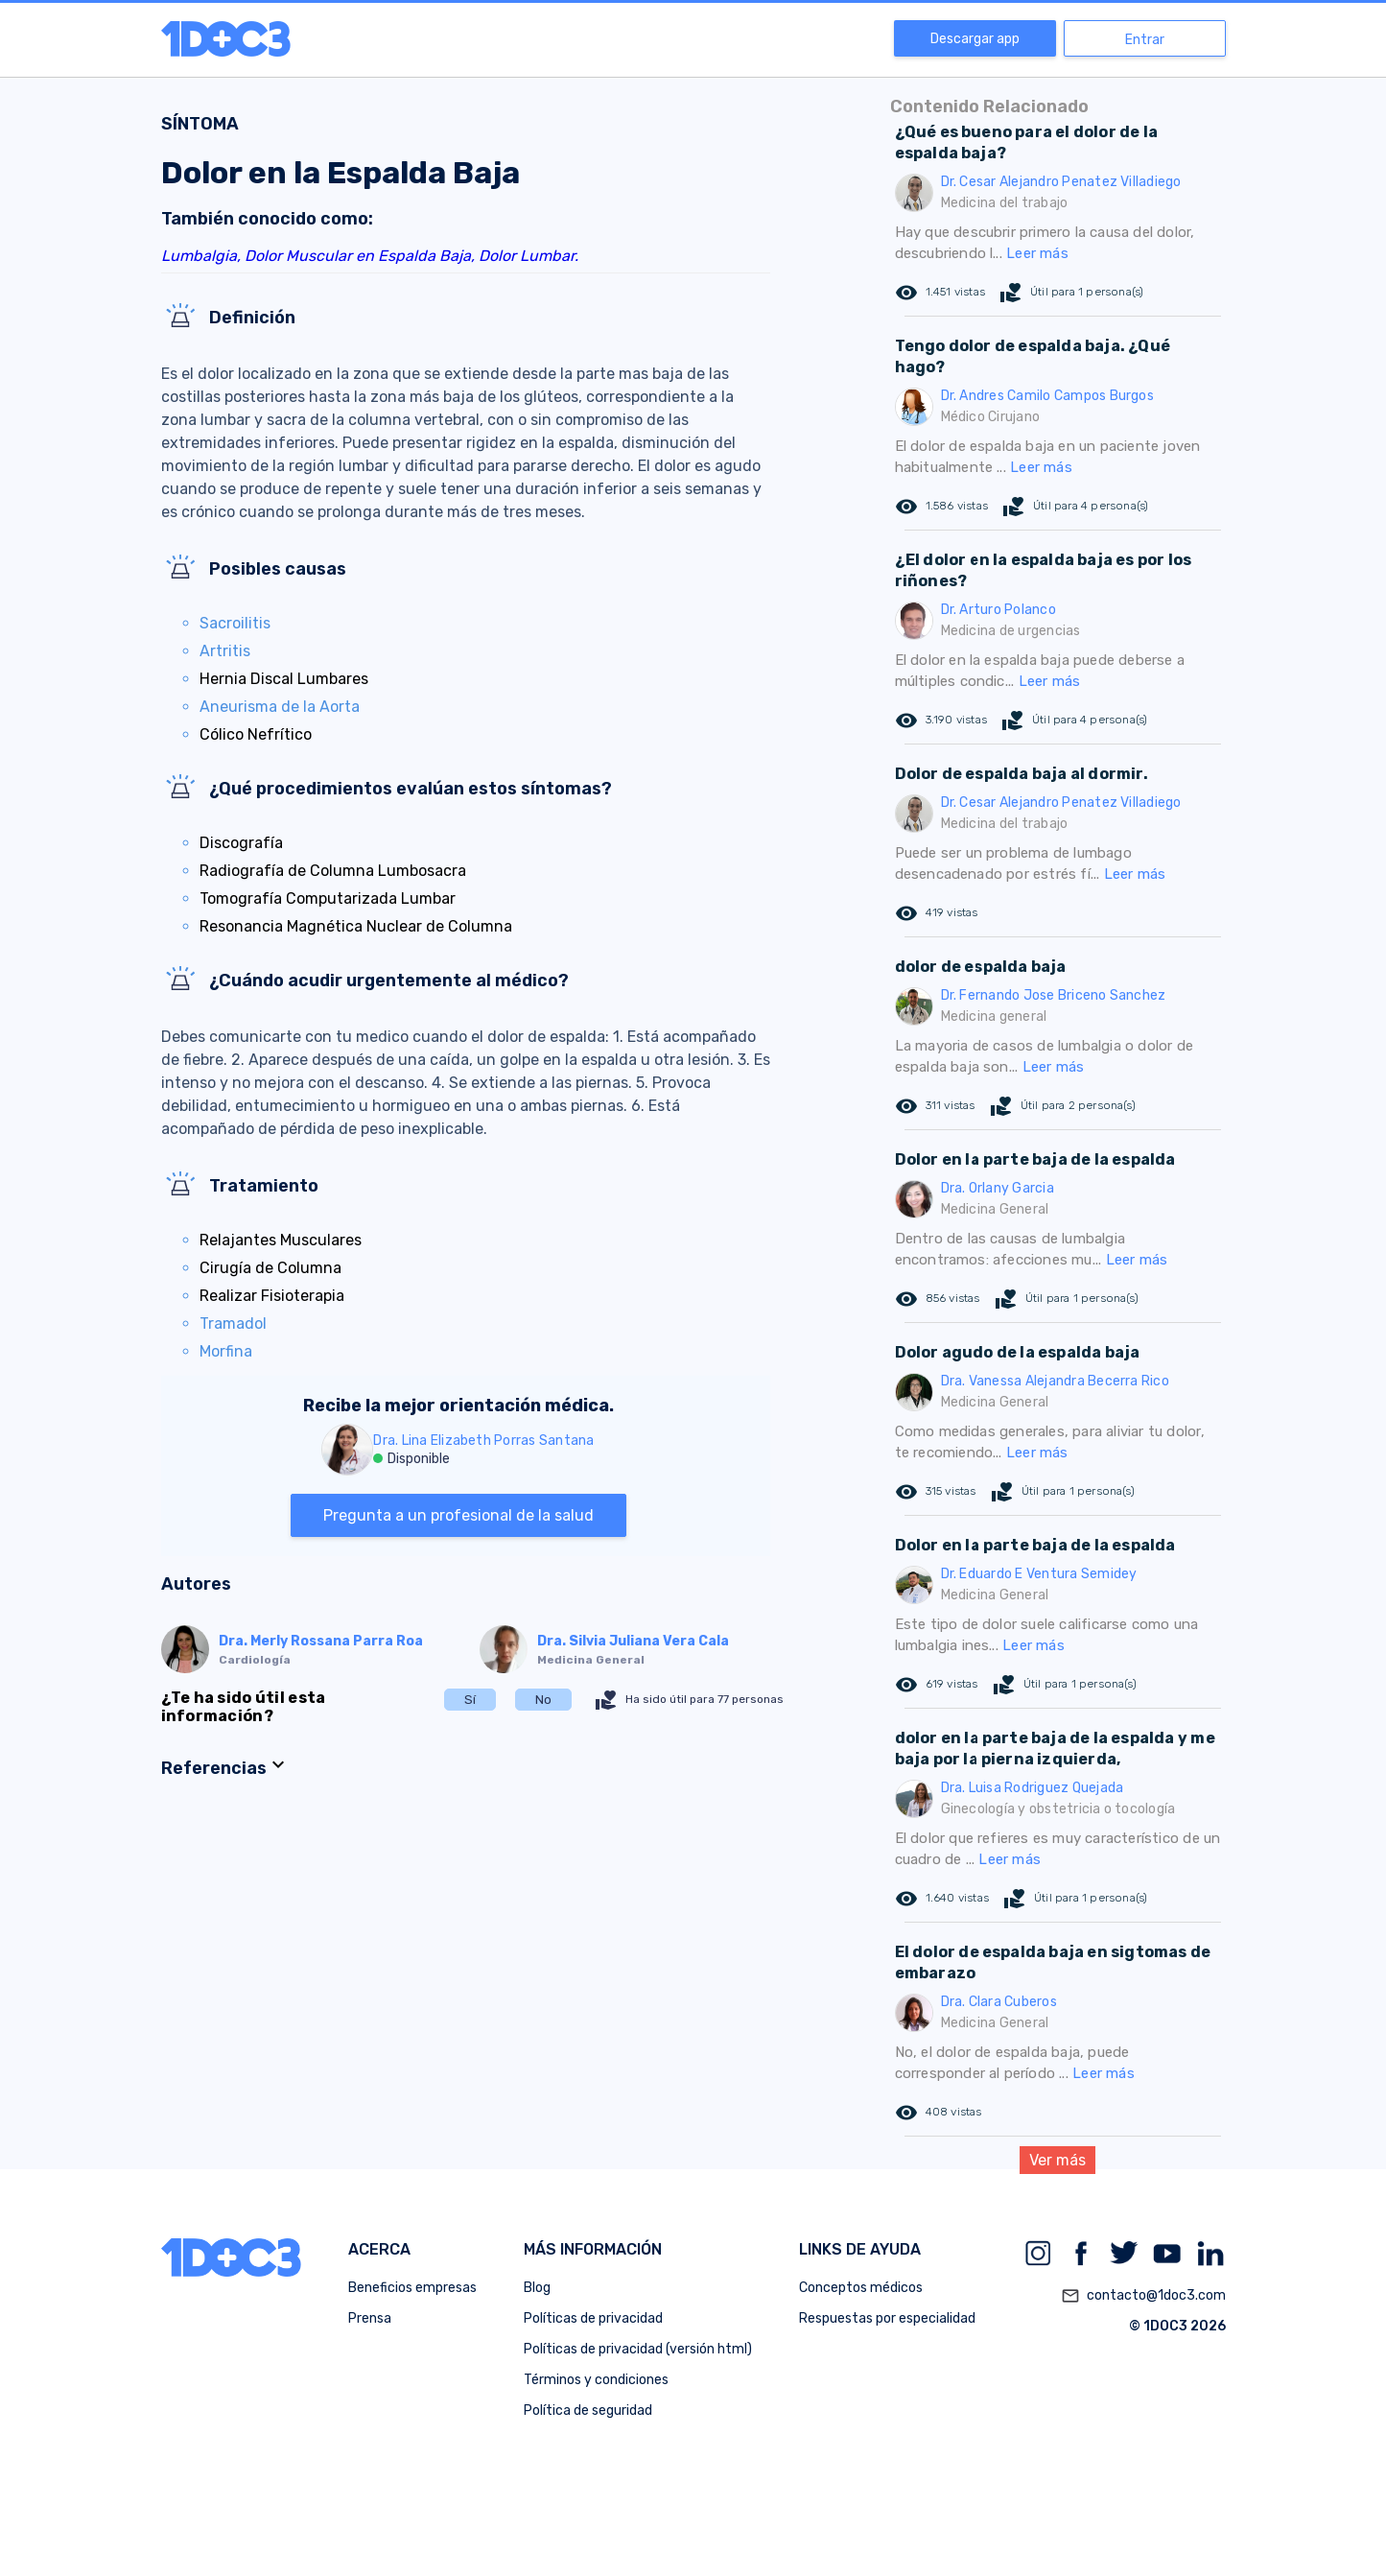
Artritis (225, 651)
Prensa (369, 2318)
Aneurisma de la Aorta (280, 706)
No (543, 1699)
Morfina (226, 1351)
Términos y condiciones (596, 2380)
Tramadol (233, 1323)
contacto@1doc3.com (1143, 2295)
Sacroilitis (235, 623)
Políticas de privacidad (593, 2318)
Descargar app (975, 39)
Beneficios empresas (412, 2288)
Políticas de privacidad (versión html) (638, 2349)
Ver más (1057, 2160)
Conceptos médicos (861, 2288)
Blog (537, 2288)
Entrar (1144, 40)
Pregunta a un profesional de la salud (458, 1515)
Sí (470, 1699)
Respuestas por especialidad (887, 2318)
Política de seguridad (588, 2410)
